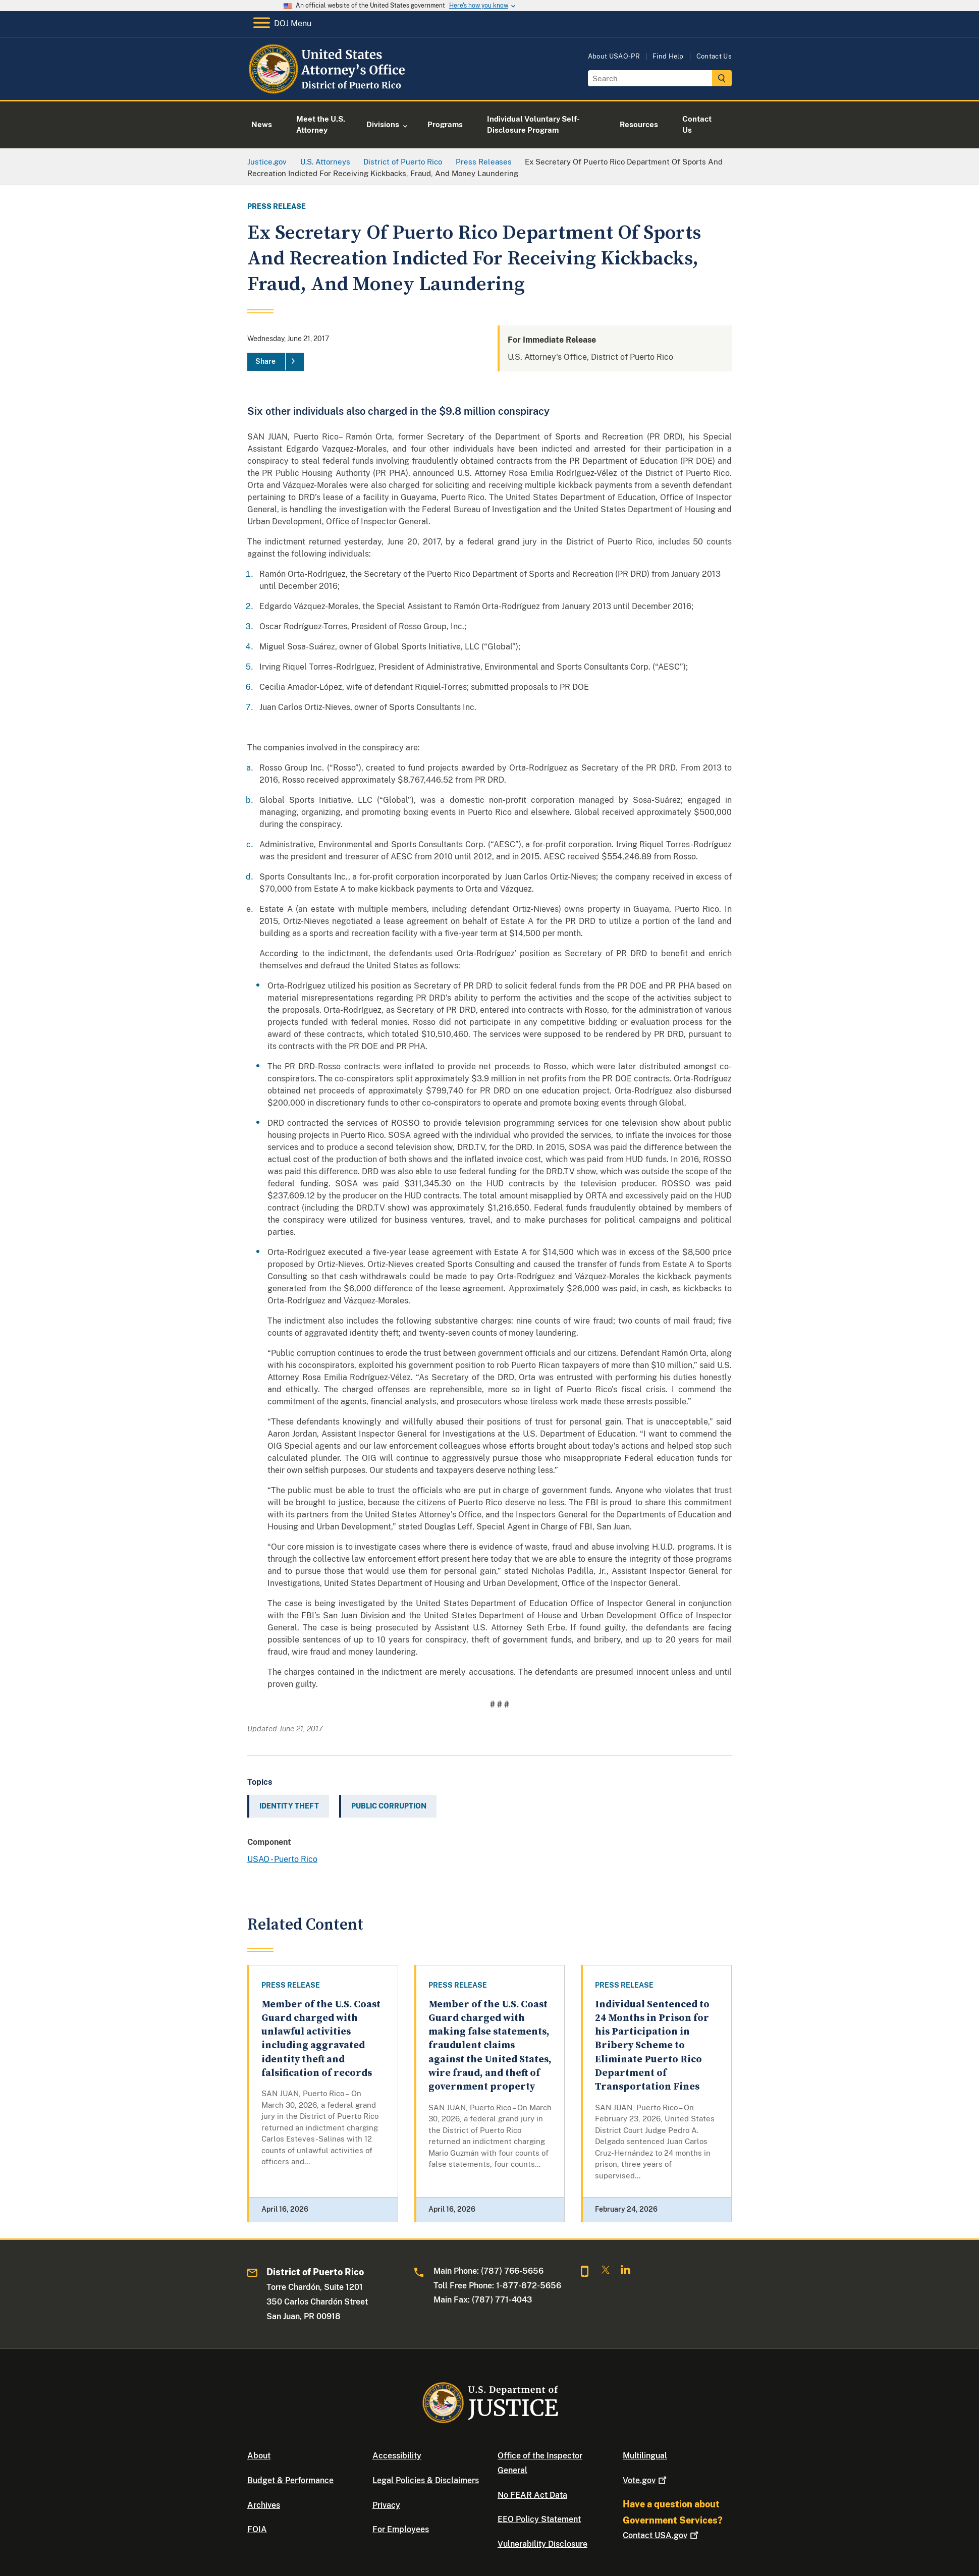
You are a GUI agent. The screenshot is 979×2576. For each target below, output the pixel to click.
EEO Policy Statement (539, 2519)
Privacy (386, 2505)
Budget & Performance (290, 2480)
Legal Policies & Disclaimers (425, 2480)
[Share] (275, 362)
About (258, 2455)
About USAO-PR (614, 56)
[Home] (329, 88)
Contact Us (714, 56)
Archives (263, 2505)
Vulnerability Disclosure (542, 2544)
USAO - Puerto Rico (282, 1859)
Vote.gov (646, 2480)
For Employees (400, 2529)
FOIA (257, 2529)
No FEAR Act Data (532, 2495)
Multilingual (645, 2455)
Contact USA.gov (661, 2535)
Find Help (668, 56)
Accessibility (396, 2455)
